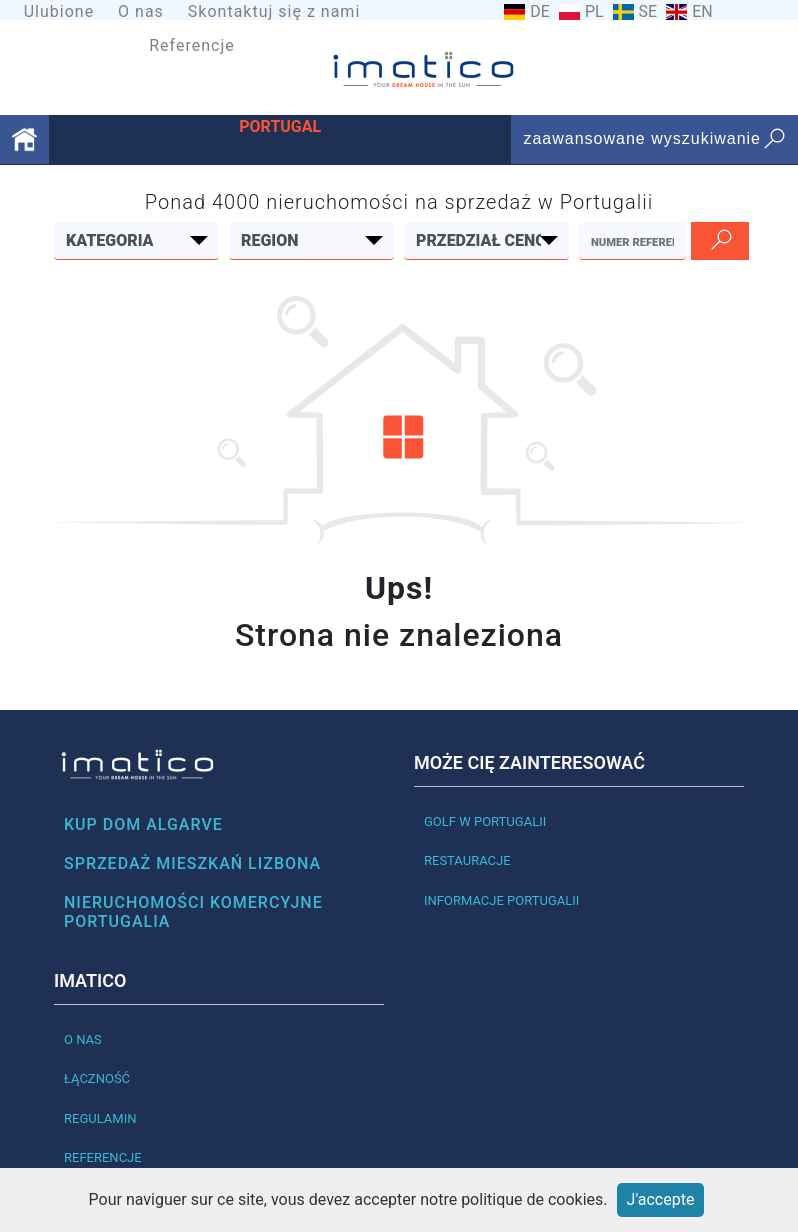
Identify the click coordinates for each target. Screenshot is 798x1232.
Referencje (191, 45)
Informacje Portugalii (501, 900)
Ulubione (59, 11)
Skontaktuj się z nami (274, 11)
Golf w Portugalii (485, 821)
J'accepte (661, 1199)
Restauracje (467, 860)
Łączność (97, 1078)
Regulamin (100, 1118)
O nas (141, 11)
